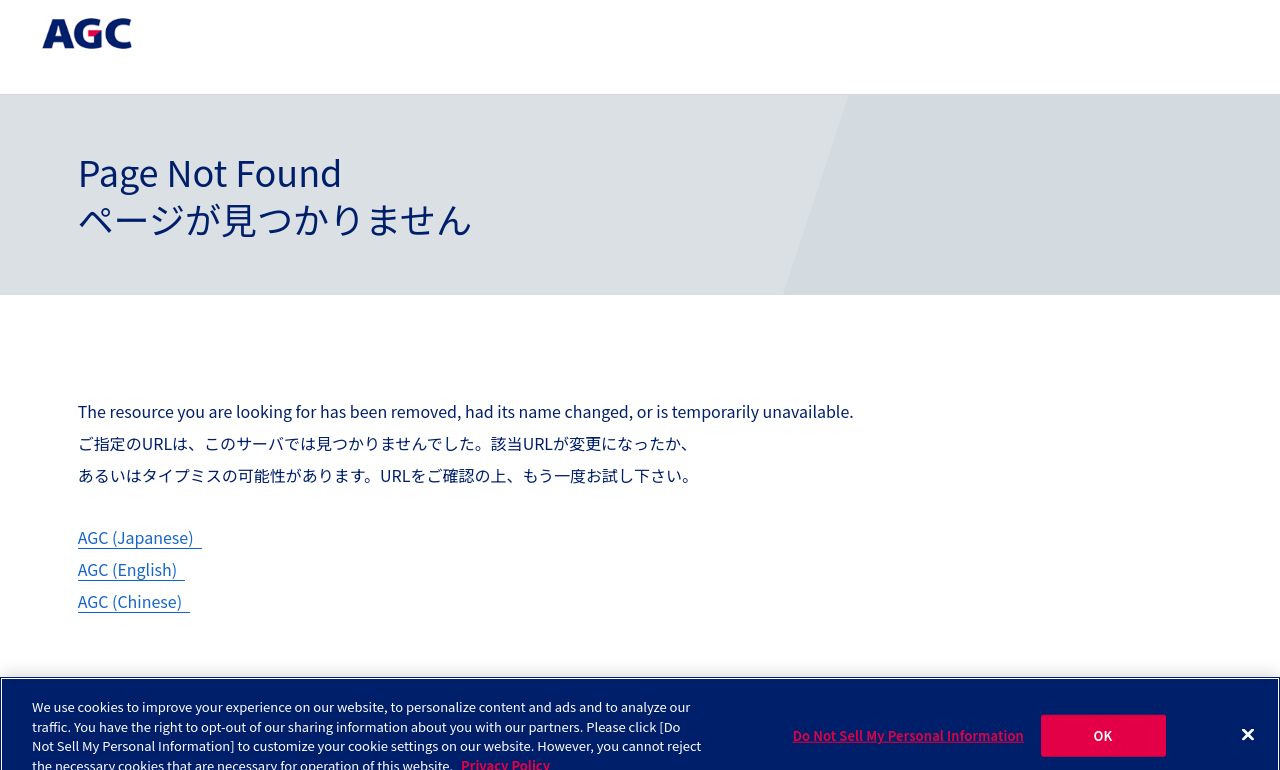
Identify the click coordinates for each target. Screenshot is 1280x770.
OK (1103, 742)
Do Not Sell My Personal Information (908, 742)
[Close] (1248, 742)
